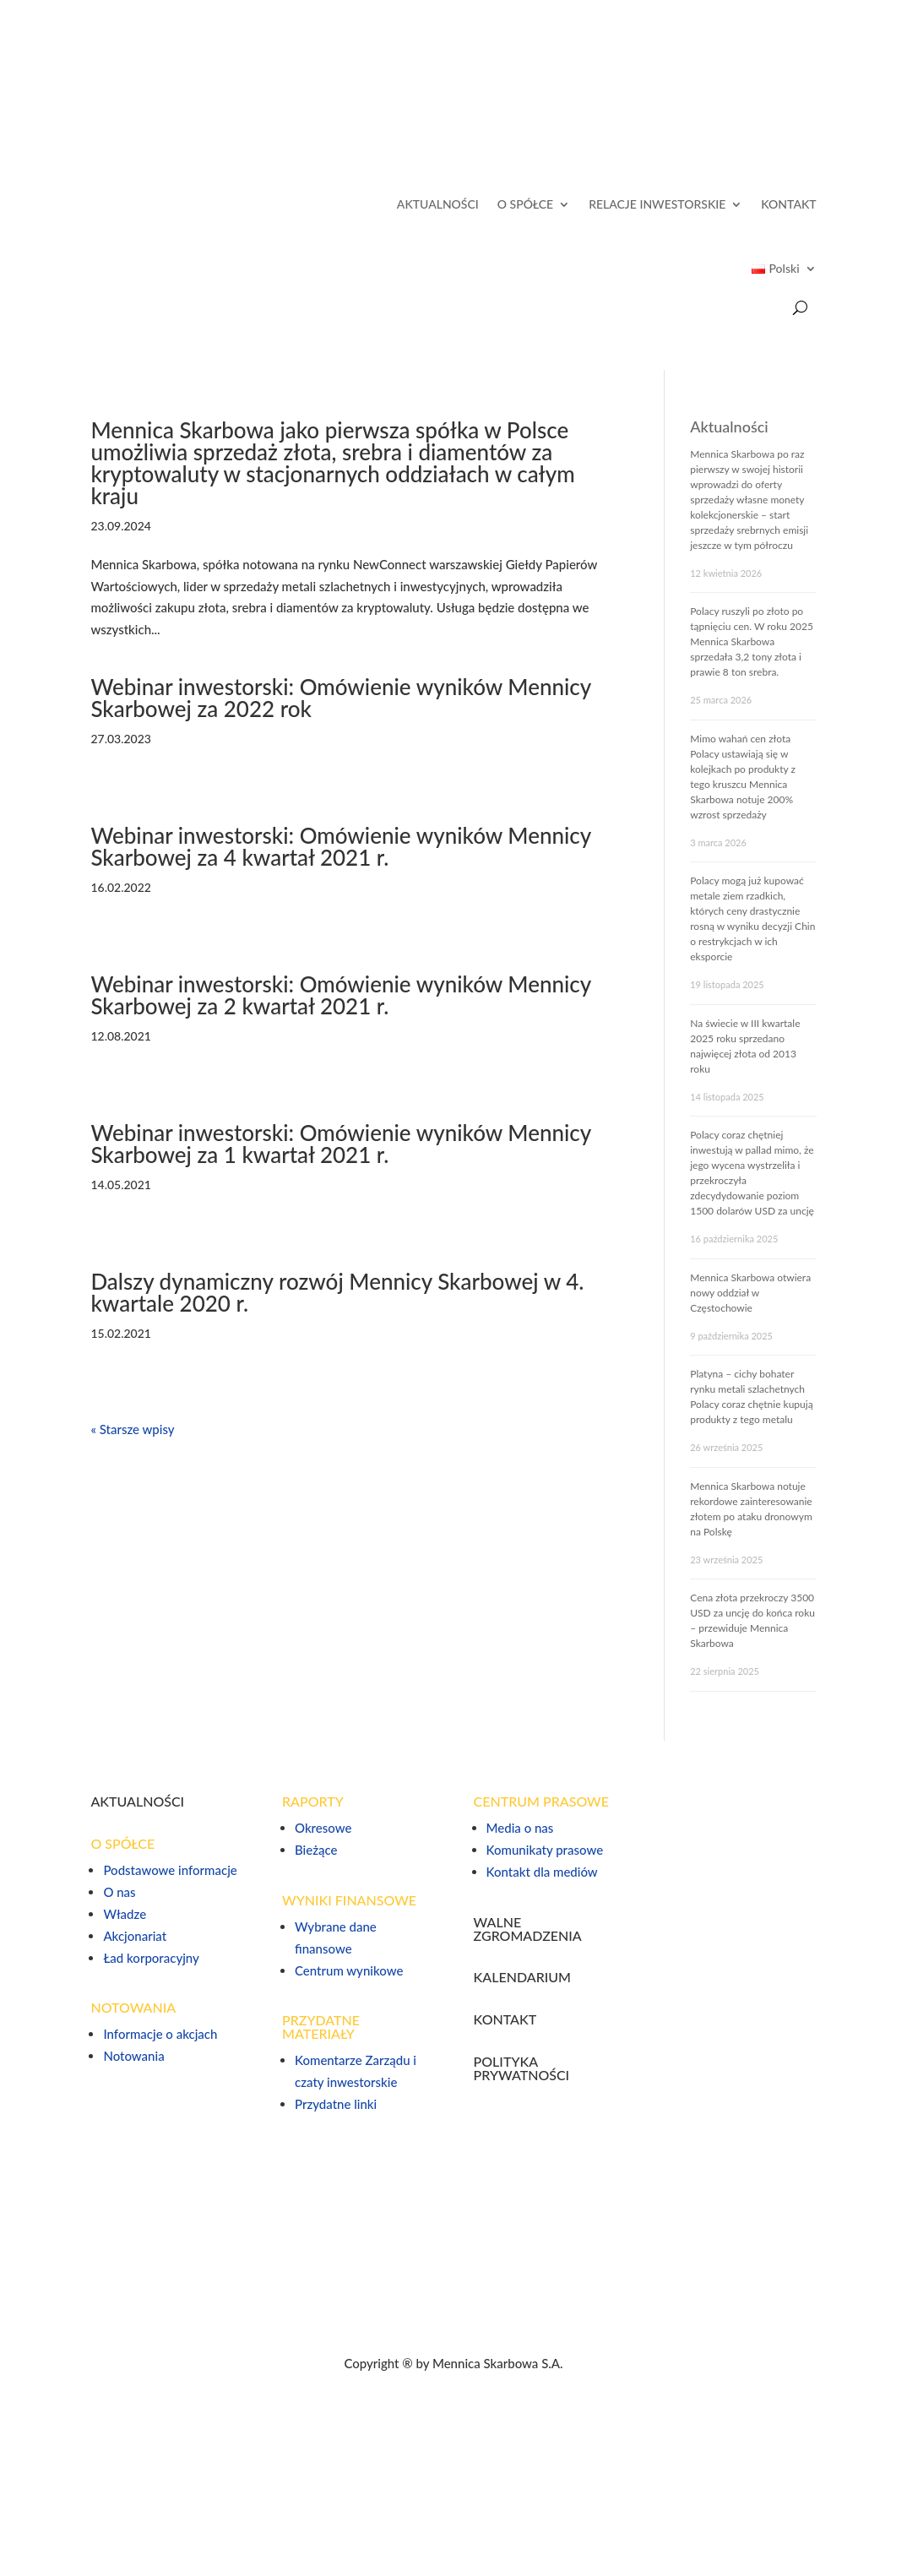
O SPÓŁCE (525, 204)
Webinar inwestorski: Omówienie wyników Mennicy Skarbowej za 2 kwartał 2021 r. (340, 994)
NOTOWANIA (133, 2007)
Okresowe (323, 1827)
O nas (119, 1891)
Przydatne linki (336, 2103)
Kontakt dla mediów (542, 1871)
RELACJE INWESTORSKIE (657, 204)
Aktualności (729, 426)
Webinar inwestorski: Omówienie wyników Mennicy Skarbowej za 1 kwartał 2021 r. (340, 1143)
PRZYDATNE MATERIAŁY (321, 2026)
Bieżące (316, 1849)
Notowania (133, 2055)
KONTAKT (788, 204)
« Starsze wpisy (132, 1429)
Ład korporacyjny (150, 1957)
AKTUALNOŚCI (438, 204)
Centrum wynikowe (349, 1970)
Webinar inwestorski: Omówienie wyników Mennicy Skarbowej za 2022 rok (340, 697)
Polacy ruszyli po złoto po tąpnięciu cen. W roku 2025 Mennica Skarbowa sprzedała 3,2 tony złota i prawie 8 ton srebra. (751, 641)
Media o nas (520, 1827)
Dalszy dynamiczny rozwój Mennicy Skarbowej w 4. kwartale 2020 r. (337, 1292)
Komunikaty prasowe (544, 1849)
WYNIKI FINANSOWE (349, 1900)
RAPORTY (313, 1801)
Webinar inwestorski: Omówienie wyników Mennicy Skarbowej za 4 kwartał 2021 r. (340, 846)
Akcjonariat (134, 1935)
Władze (124, 1913)
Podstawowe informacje (169, 1870)
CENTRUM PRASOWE (541, 1801)
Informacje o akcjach (160, 2033)
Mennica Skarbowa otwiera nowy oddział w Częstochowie (750, 1292)
